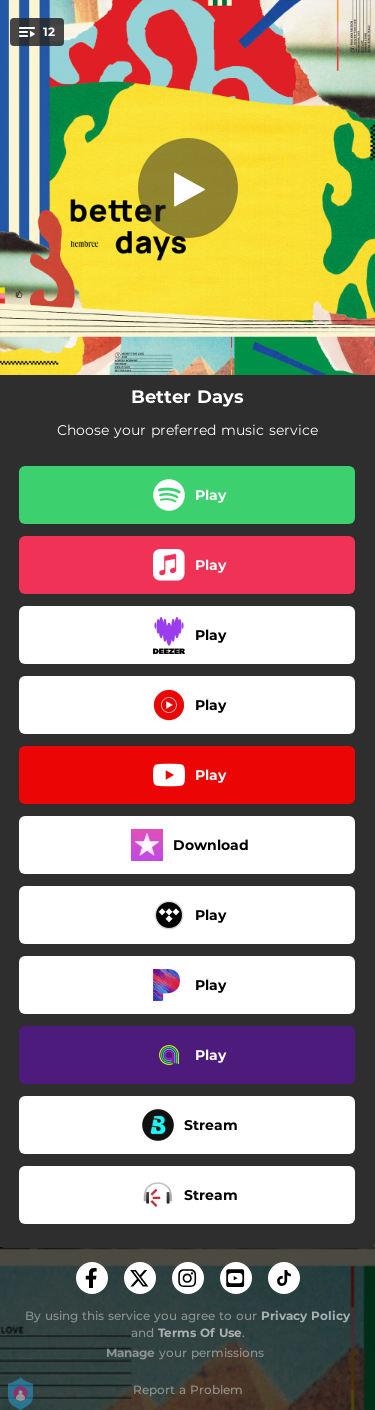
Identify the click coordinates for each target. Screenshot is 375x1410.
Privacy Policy (305, 1315)
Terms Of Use (200, 1332)
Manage (130, 1352)
